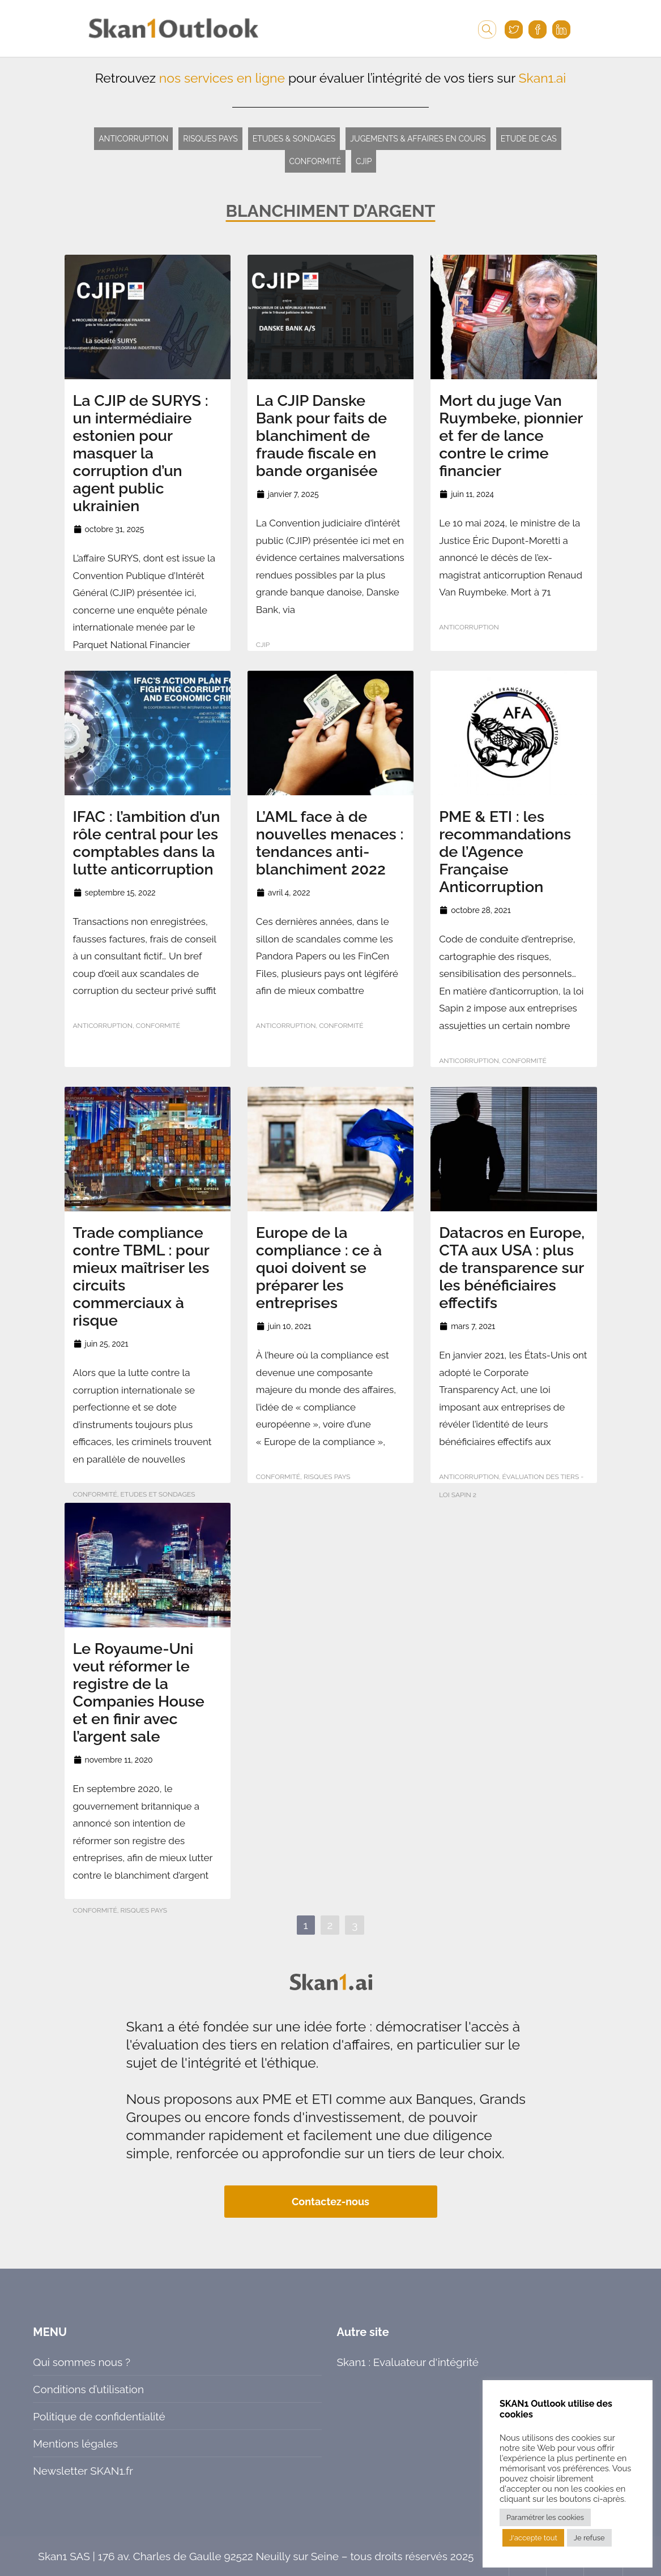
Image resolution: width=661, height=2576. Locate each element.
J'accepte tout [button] (533, 2538)
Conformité (315, 161)
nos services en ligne (222, 77)
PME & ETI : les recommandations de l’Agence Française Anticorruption (505, 851)
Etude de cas (529, 138)
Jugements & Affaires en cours (417, 138)
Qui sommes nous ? (81, 2362)
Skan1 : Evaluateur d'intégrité (407, 2362)
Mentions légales (75, 2443)
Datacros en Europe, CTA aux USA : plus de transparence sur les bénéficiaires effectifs (512, 1267)
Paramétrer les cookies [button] (545, 2517)
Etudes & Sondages (294, 138)
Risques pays (210, 138)
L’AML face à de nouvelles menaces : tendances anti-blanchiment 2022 (330, 843)
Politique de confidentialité (99, 2416)
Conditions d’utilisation (88, 2389)
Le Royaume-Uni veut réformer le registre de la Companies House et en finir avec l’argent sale (138, 1692)
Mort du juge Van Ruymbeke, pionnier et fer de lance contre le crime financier (511, 435)
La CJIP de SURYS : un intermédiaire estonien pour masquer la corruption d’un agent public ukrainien (140, 453)
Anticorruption (133, 138)
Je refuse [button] (589, 2538)
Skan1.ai (542, 77)
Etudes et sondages (158, 1494)
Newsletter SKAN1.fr (83, 2470)
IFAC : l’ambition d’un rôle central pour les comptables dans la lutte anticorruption (146, 843)
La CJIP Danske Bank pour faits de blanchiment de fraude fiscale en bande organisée (321, 435)
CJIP (364, 161)
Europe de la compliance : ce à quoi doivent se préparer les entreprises (319, 1267)
